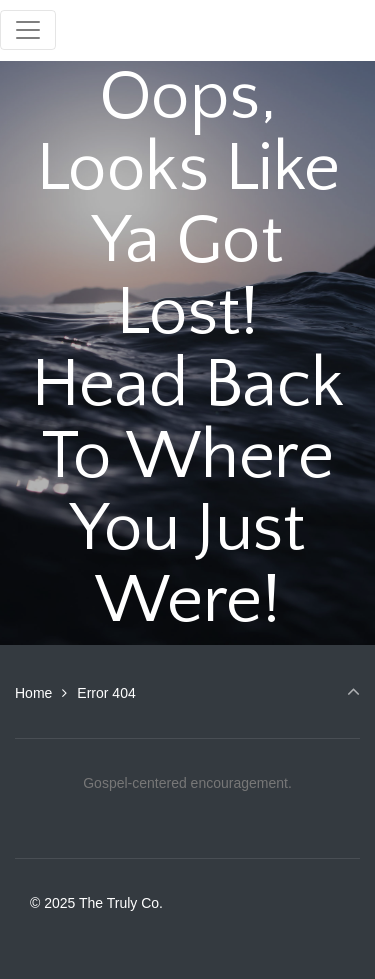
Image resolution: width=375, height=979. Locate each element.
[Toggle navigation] (28, 30)
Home (33, 693)
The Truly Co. (178, 29)
